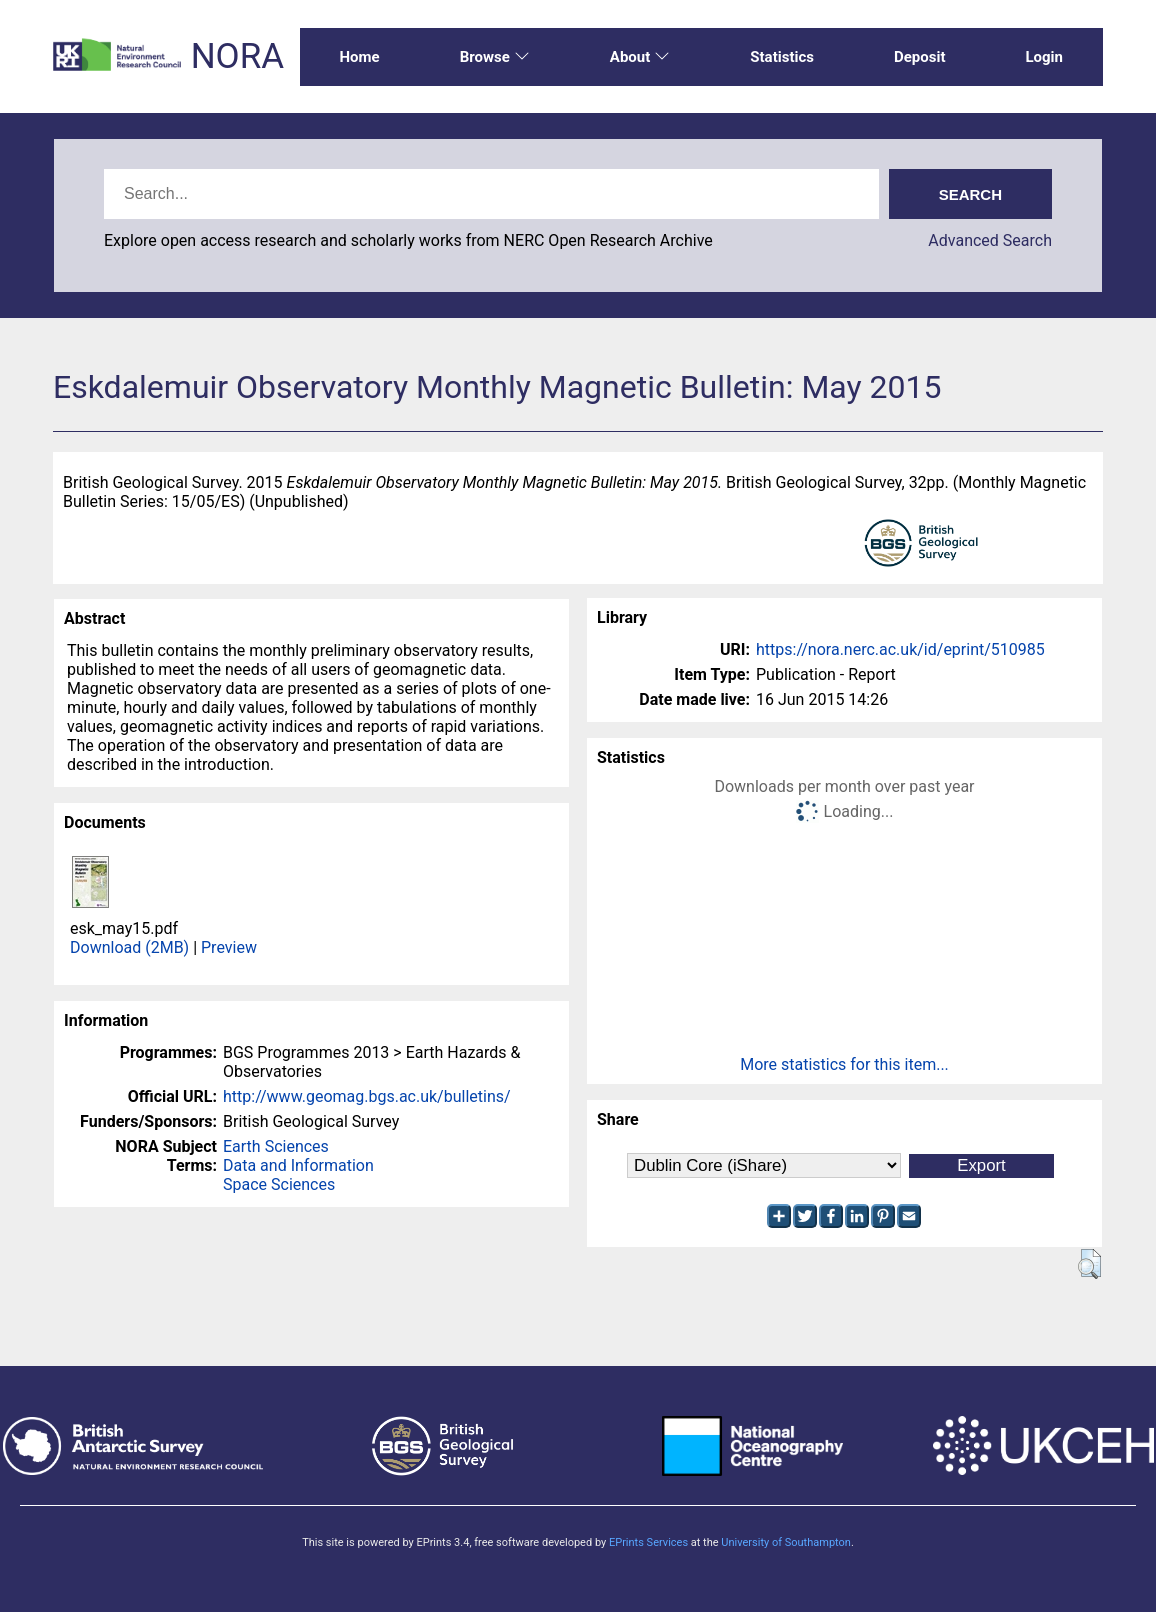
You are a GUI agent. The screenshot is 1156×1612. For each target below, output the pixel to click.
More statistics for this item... (844, 1064)
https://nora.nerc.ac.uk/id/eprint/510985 (900, 649)
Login (1044, 57)
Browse (495, 57)
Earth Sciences (276, 1146)
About (640, 57)
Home (360, 57)
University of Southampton (786, 1542)
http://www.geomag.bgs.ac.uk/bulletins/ (367, 1096)
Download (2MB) (129, 947)
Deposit (920, 57)
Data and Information (298, 1165)
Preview (229, 947)
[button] (1089, 1264)
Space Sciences (279, 1184)
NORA (237, 56)
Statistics (782, 57)
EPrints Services (648, 1542)
